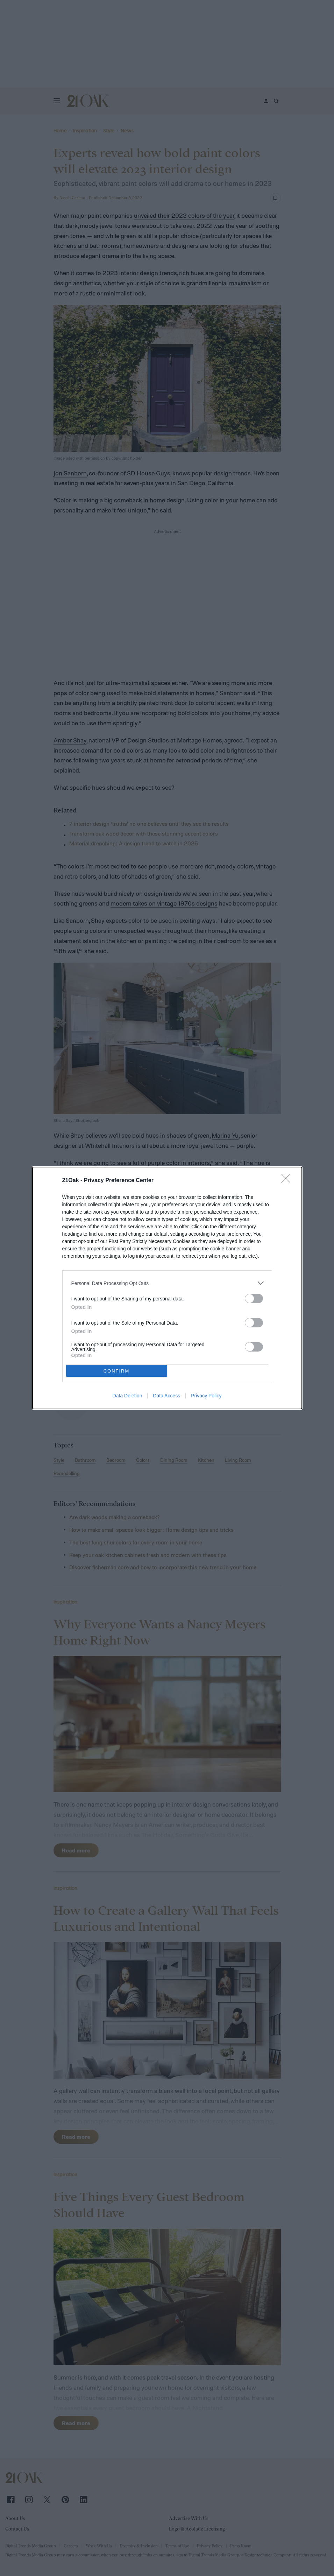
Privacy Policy (206, 1395)
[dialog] (167, 1288)
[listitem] (167, 1283)
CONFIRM (117, 1371)
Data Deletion (127, 1395)
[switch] (254, 1298)
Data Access (166, 1395)
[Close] (288, 1180)
